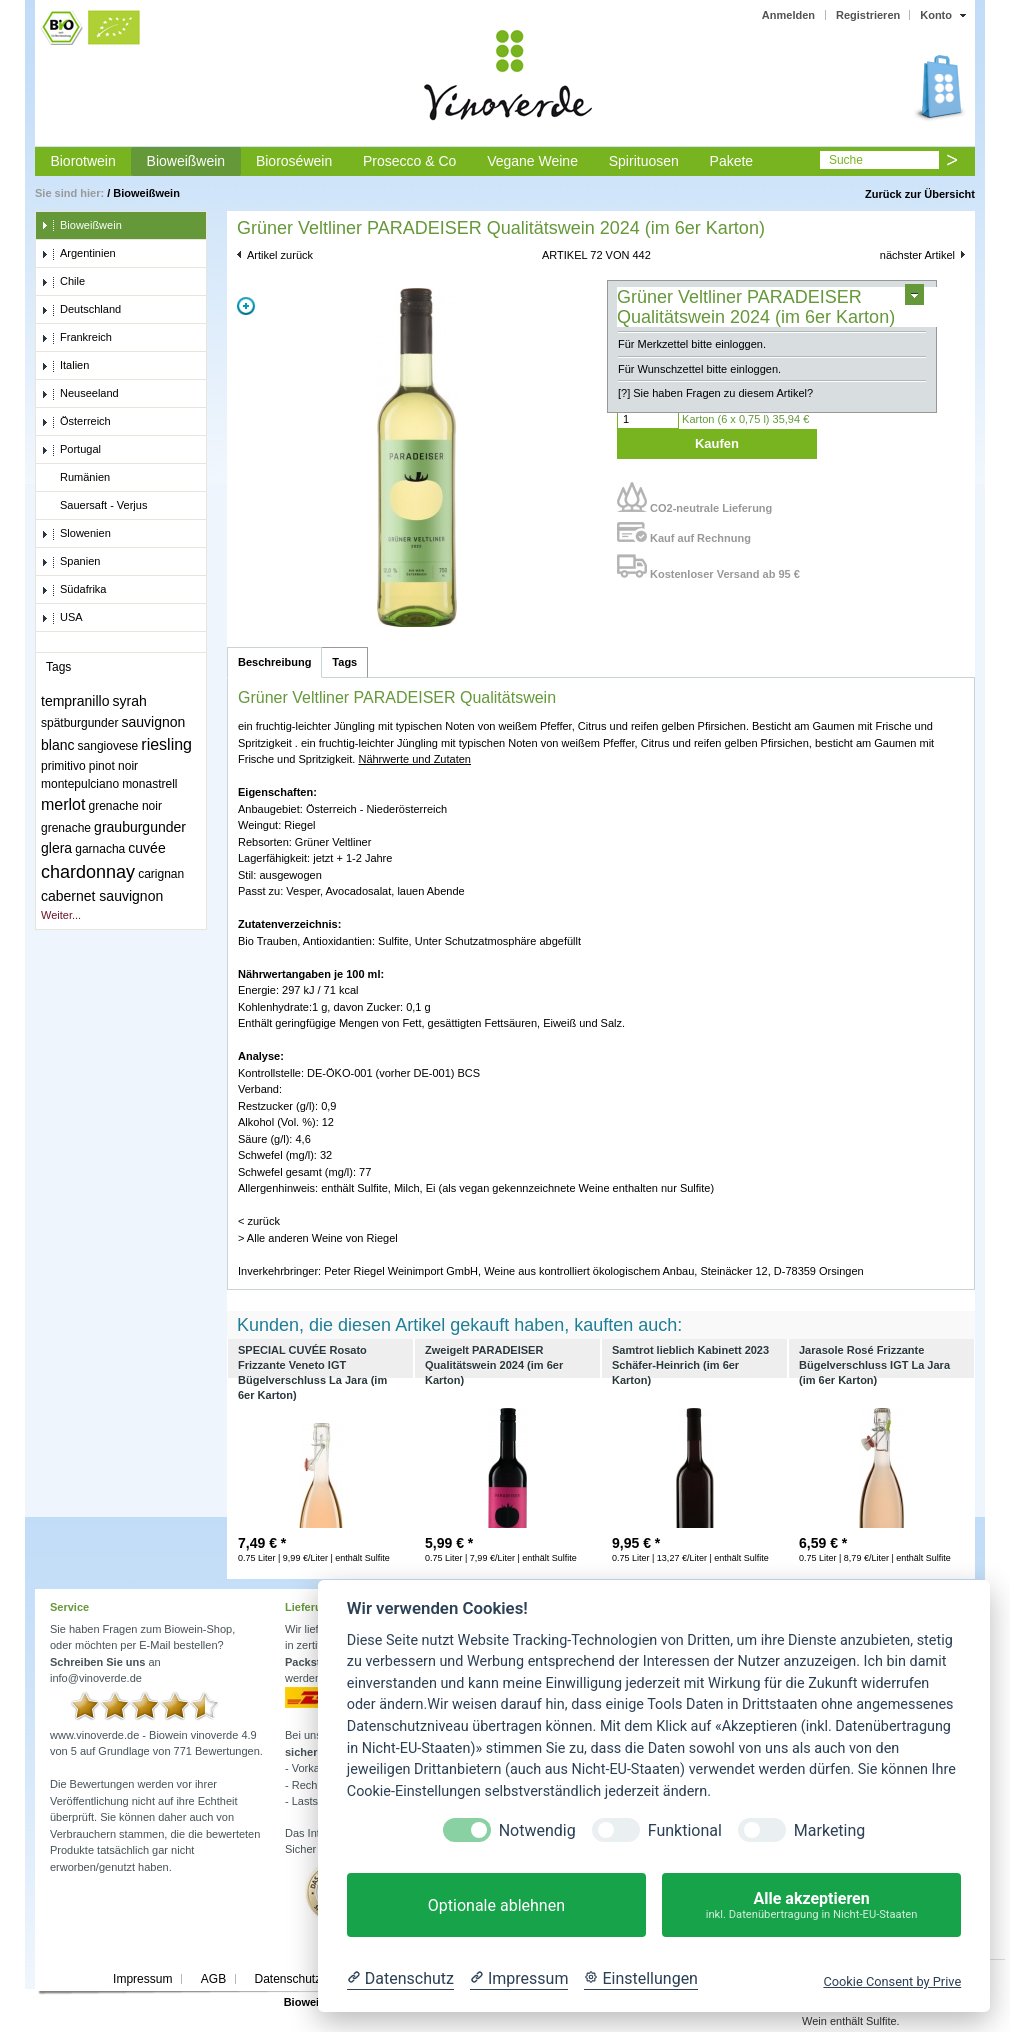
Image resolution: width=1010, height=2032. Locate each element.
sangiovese (108, 746)
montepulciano (80, 784)
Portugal (71, 450)
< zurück (259, 1221)
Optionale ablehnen (496, 1905)
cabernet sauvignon (102, 896)
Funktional (685, 1830)
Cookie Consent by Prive (892, 1981)
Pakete (732, 161)
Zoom (246, 306)
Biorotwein (82, 161)
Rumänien (75, 478)
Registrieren (868, 15)
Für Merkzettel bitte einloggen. (692, 344)
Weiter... (61, 915)
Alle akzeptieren (811, 1905)
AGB (213, 1979)
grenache (66, 828)
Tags (344, 662)
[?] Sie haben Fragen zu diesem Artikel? (715, 393)
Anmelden (788, 15)
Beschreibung (274, 662)
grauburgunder (140, 827)
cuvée (146, 848)
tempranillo (75, 701)
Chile (63, 282)
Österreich (76, 422)
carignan (161, 874)
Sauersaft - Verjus (94, 506)
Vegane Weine (532, 161)
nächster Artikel (917, 255)
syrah (130, 701)
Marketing (829, 1830)
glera (56, 848)
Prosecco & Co (409, 161)
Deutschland (81, 310)
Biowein (305, 2002)
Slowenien (76, 534)
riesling (166, 744)
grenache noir (125, 806)
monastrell (149, 784)
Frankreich (76, 338)
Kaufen (717, 443)
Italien (65, 366)
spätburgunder (79, 723)
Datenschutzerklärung (312, 1979)
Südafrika (73, 590)
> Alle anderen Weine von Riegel (318, 1238)
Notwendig (537, 1830)
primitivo (63, 766)
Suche (846, 160)
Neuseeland (80, 394)
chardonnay (88, 872)
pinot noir (113, 766)
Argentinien (78, 254)
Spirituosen (644, 161)
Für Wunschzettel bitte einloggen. (699, 369)
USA (62, 618)
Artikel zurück (280, 255)
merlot (63, 804)
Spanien (70, 562)
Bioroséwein (294, 161)
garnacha (100, 849)
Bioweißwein (186, 161)
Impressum (142, 1979)
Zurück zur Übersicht (920, 194)
